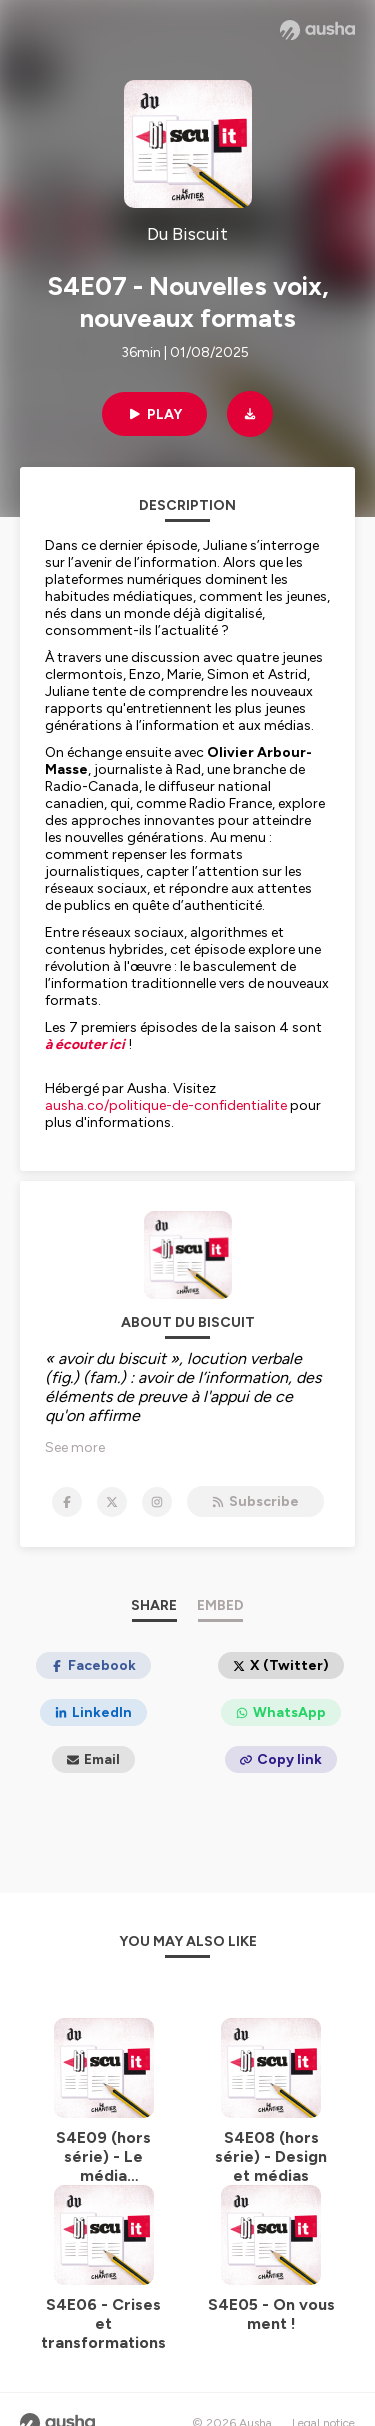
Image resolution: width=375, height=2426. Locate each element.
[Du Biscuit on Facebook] (67, 1502)
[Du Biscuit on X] (112, 1502)
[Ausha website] (317, 30)
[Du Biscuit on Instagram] (157, 1502)
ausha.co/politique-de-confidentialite (166, 1105)
